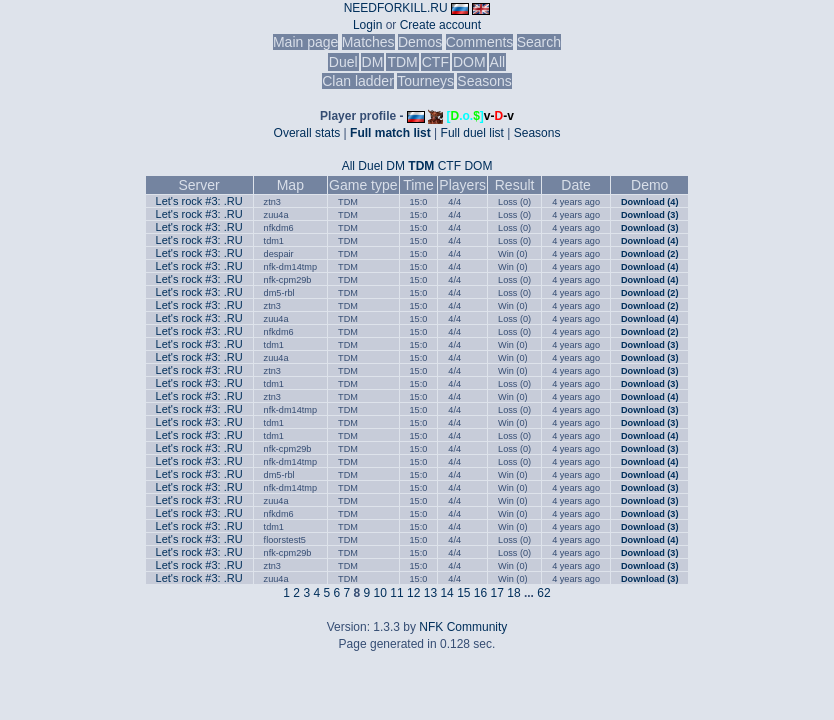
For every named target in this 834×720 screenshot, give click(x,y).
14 (446, 593)
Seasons (484, 81)
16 (480, 593)
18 (513, 593)
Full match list (390, 133)
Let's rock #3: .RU (199, 201)
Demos (420, 42)
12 (413, 593)
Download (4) (649, 202)
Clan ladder (358, 81)
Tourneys (425, 81)
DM (373, 62)
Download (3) (649, 215)
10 (380, 593)
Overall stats (307, 133)
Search (539, 42)
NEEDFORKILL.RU (396, 8)
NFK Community (463, 627)
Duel (343, 62)
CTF (435, 62)
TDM (402, 62)
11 (396, 593)
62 (543, 593)
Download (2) (649, 254)
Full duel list (472, 133)
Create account (440, 25)
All (498, 62)
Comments (480, 42)
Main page (305, 42)
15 (463, 593)
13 (430, 593)
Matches (368, 42)
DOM (469, 62)
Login (367, 25)
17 (497, 593)
